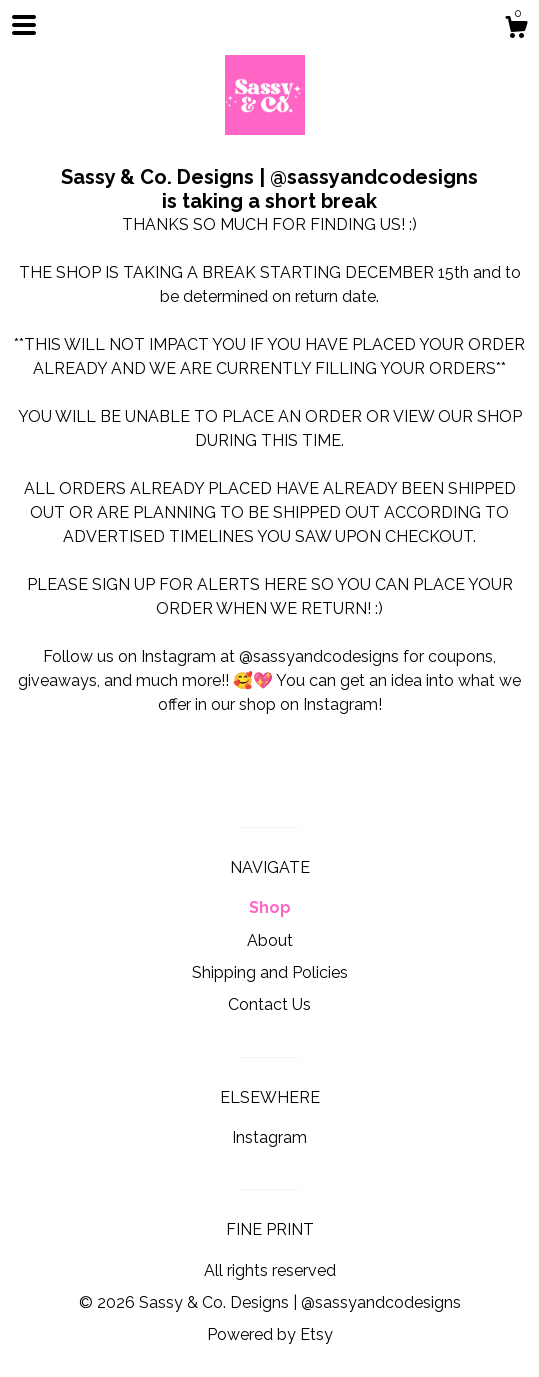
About (270, 940)
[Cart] (516, 30)
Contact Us (269, 1004)
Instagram (269, 1137)
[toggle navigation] (24, 25)
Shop (270, 907)
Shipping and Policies (270, 972)
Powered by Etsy (270, 1334)
